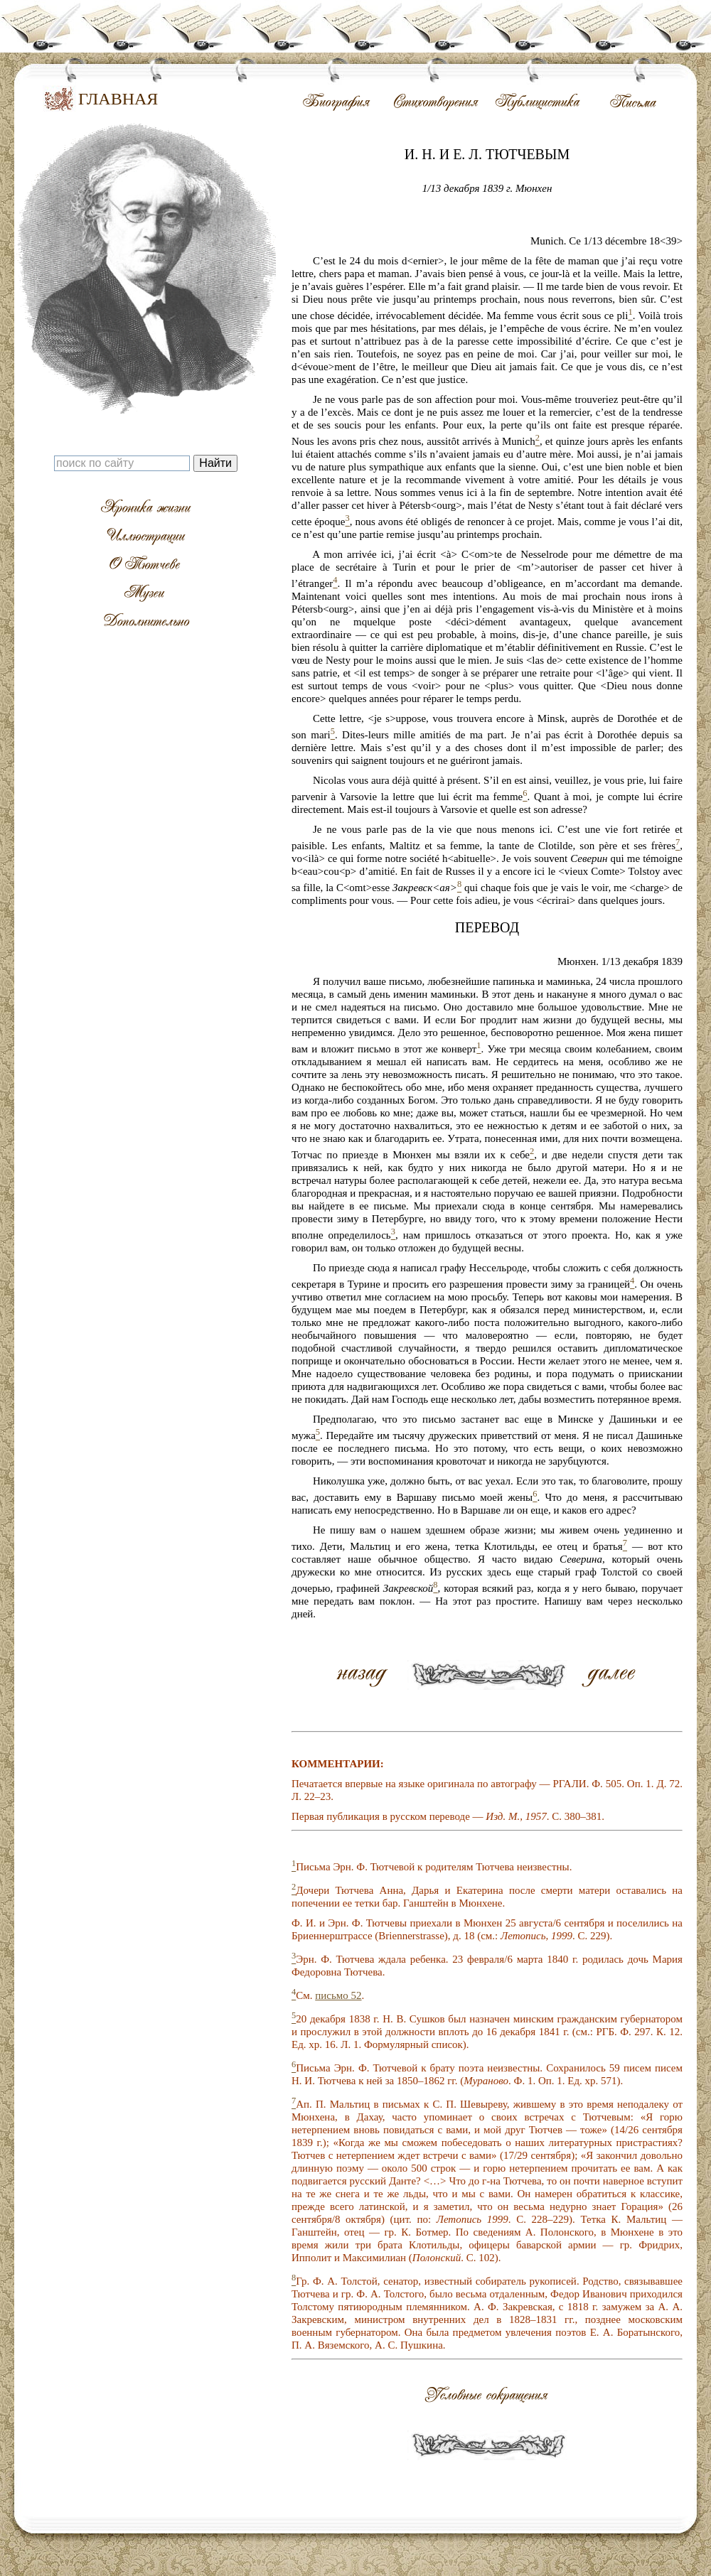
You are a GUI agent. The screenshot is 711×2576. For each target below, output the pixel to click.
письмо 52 (338, 1995)
